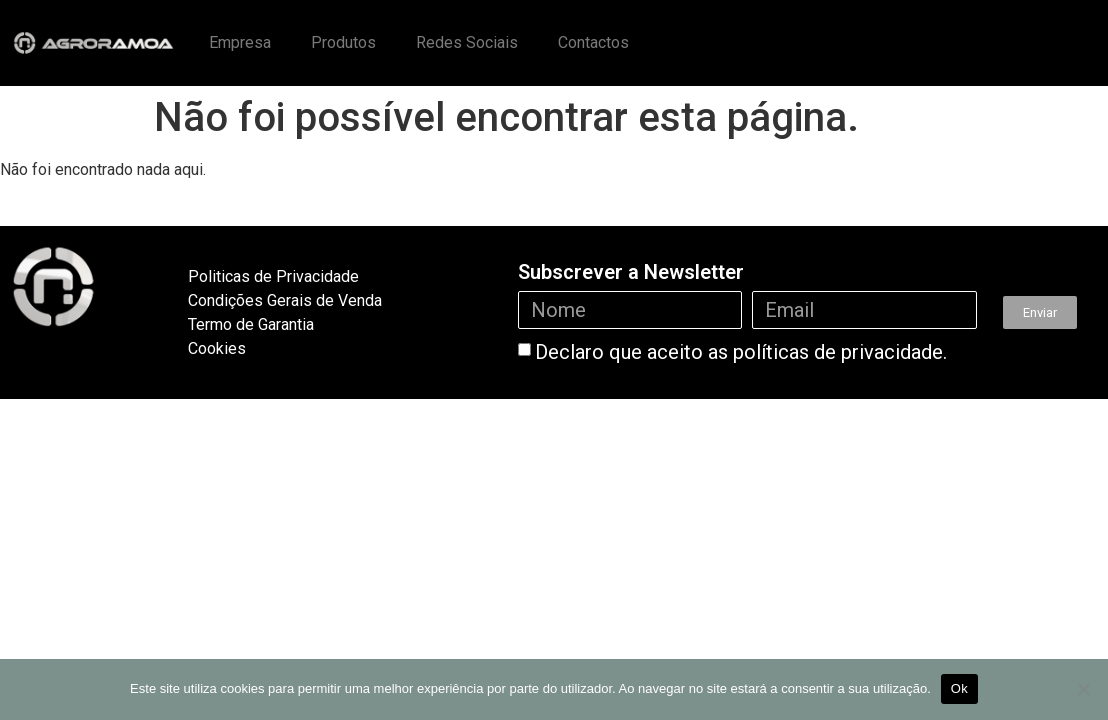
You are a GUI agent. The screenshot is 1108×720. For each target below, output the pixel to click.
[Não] (1083, 689)
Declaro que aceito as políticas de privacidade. (741, 352)
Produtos (343, 42)
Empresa (240, 42)
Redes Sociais (467, 42)
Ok (959, 688)
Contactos (593, 42)
